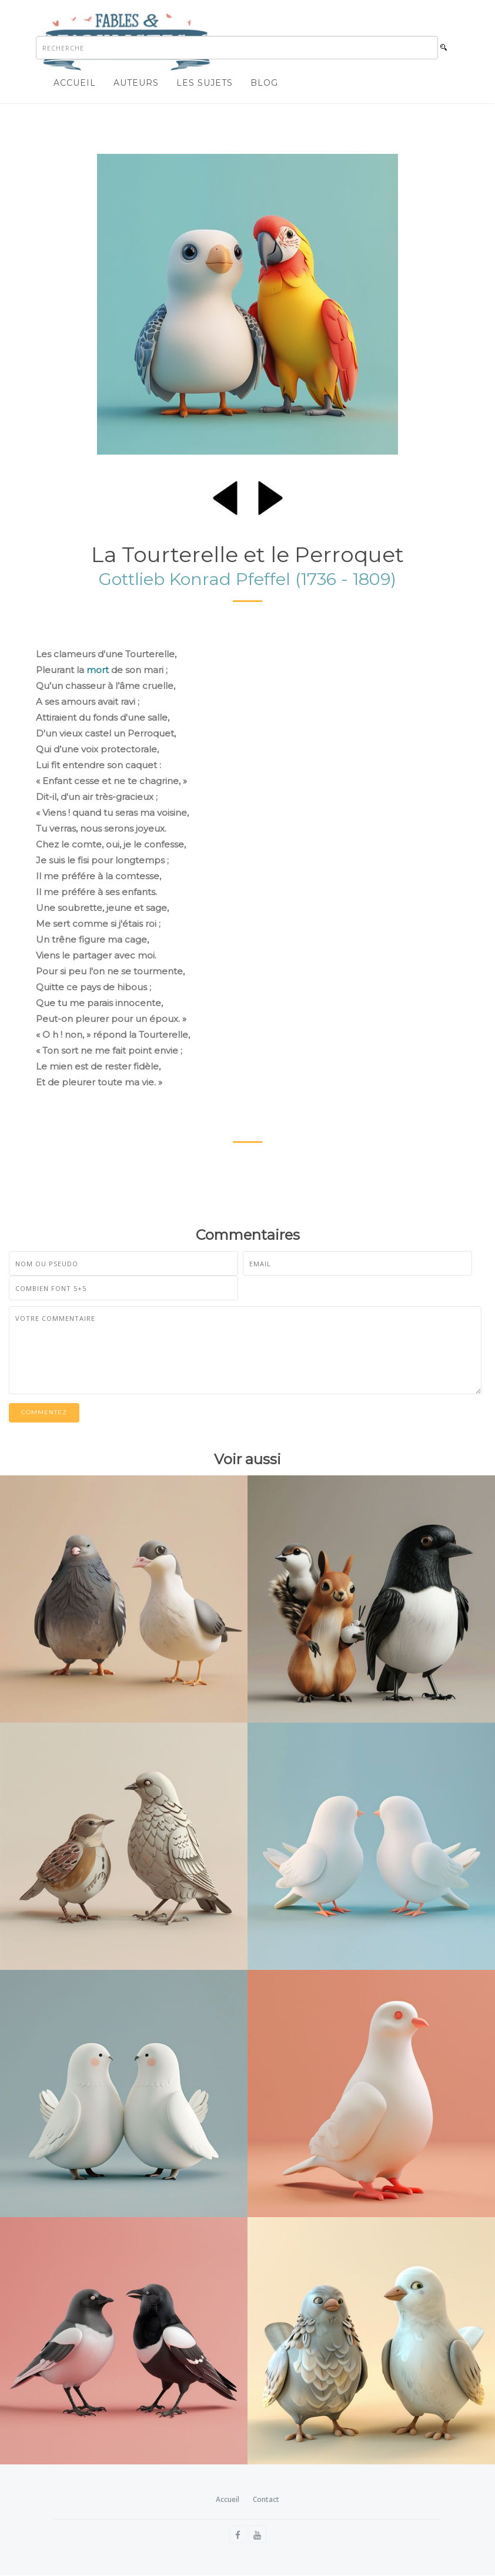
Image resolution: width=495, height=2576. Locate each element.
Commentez (44, 1413)
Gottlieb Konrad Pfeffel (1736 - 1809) (247, 579)
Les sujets (204, 83)
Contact (266, 2499)
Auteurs (136, 83)
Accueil (74, 83)
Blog (264, 83)
